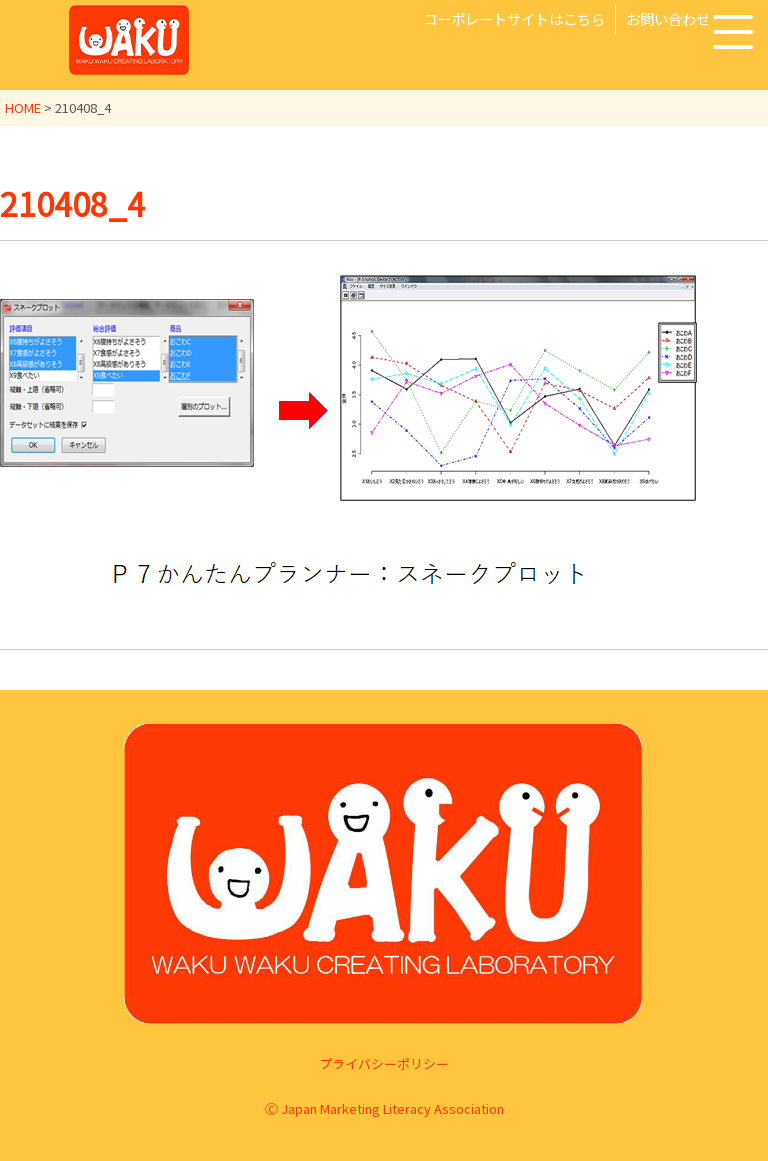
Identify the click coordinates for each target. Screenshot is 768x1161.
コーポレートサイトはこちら (514, 18)
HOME (23, 107)
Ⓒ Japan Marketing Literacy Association (384, 1108)
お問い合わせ (668, 18)
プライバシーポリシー (384, 1063)
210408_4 (72, 203)
